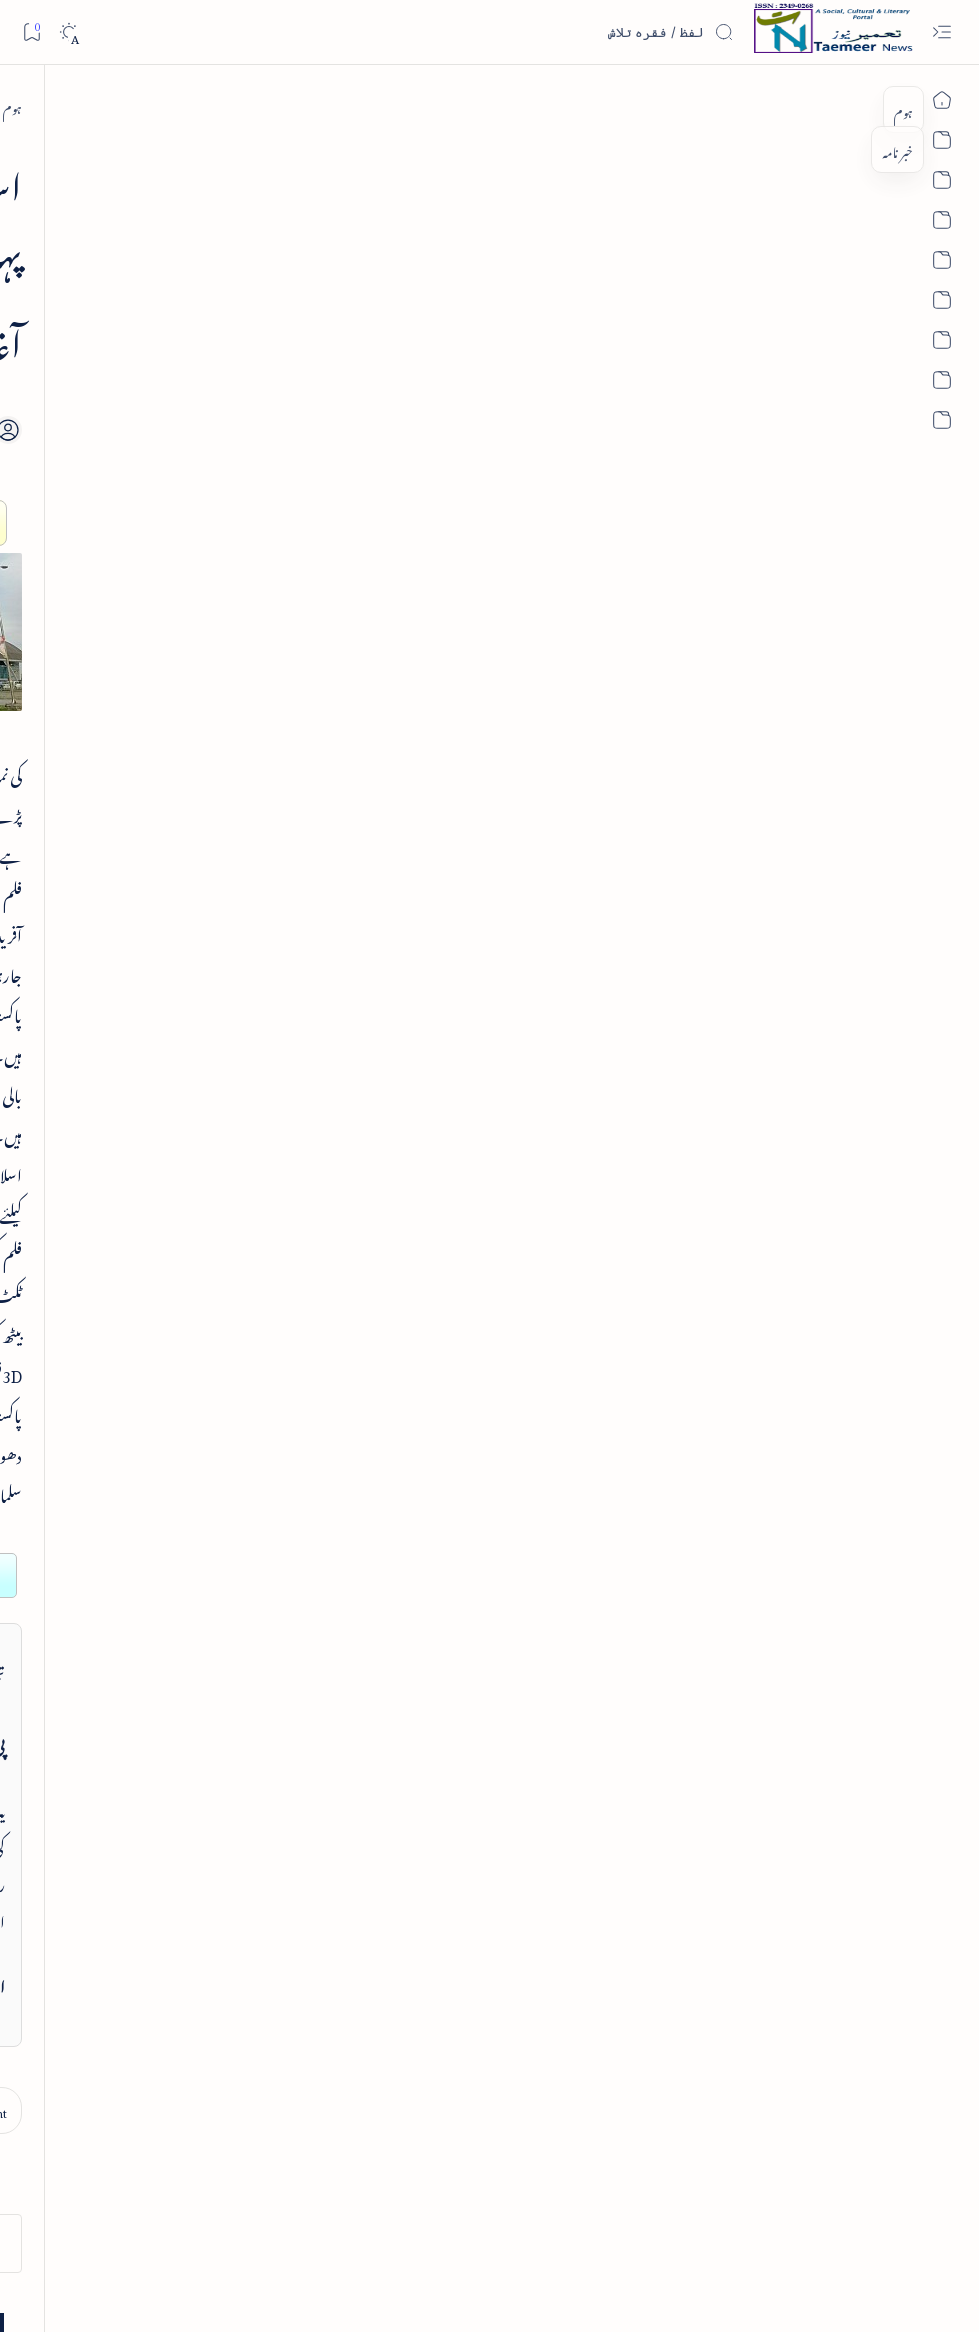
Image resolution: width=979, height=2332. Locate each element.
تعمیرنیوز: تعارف (229, 1269)
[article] (170, 559)
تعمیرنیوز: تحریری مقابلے (211, 1421)
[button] (48, 190)
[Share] (357, 352)
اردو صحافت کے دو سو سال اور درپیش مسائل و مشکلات (143, 753)
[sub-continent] (796, 105)
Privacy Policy (516, 2233)
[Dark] (68, 32)
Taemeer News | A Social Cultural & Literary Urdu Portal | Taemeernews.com (651, 2290)
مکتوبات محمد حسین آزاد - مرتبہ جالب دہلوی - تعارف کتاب (150, 406)
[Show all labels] (236, 1945)
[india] (219, 1741)
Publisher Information (170, 2233)
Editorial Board (268, 2233)
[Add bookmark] (412, 329)
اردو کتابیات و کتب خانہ (208, 1471)
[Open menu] (941, 32)
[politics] (219, 1891)
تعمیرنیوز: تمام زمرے (218, 1320)
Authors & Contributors (369, 2233)
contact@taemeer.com (715, 1374)
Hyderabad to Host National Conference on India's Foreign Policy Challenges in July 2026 (142, 1056)
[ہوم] (872, 105)
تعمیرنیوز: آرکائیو (231, 1522)
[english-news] (155, 958)
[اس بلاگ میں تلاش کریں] (584, 32)
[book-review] (148, 345)
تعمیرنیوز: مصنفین (228, 1370)
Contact (454, 2233)
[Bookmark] (31, 31)
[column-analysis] (84, 1791)
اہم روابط (243, 1573)
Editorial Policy (72, 2233)
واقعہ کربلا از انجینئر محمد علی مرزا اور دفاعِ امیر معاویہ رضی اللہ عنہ (141, 620)
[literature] (219, 1841)
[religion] (84, 1891)
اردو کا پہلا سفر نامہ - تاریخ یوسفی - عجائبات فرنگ (156, 886)
